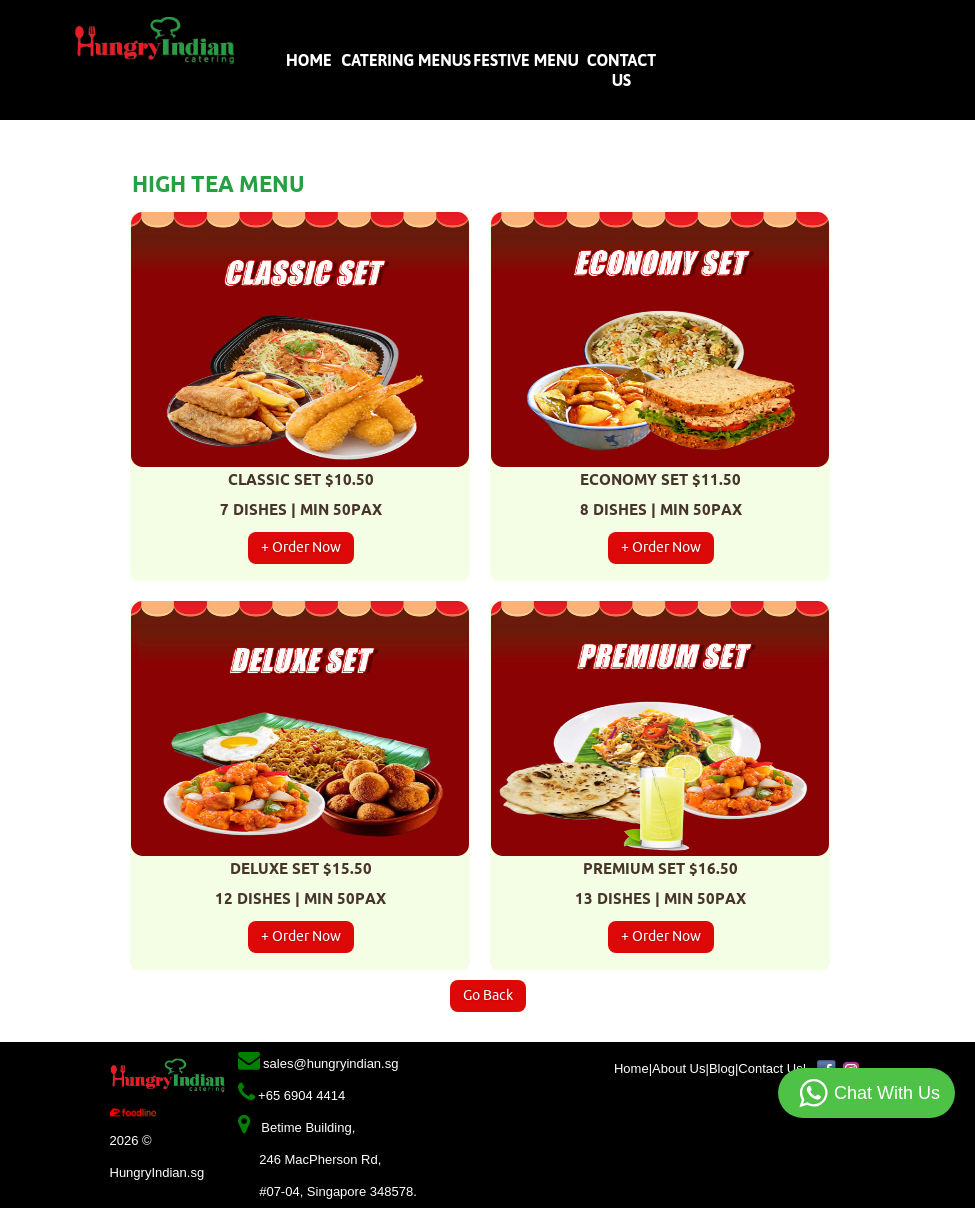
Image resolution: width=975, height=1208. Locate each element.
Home (311, 60)
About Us (678, 1068)
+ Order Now (301, 547)
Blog (722, 1068)
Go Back (488, 995)
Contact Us (770, 1068)
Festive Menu (526, 60)
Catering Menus (405, 60)
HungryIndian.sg (157, 1172)
